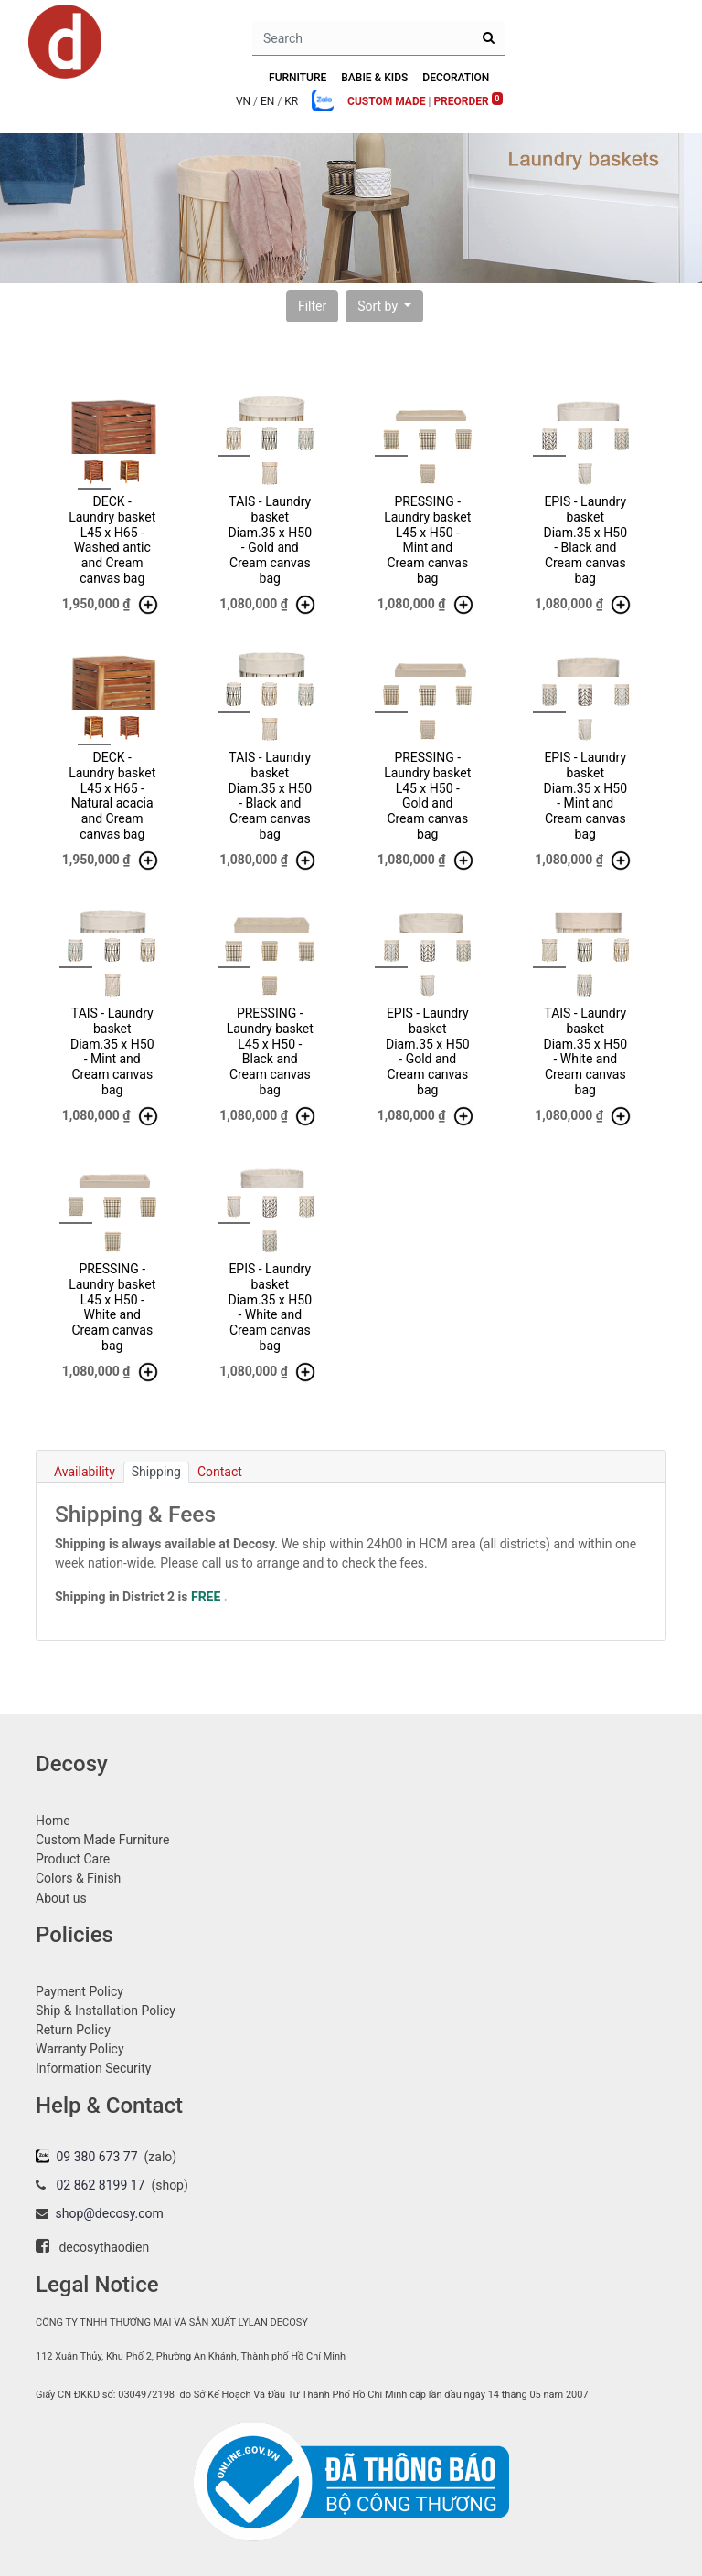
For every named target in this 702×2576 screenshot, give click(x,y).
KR (291, 101)
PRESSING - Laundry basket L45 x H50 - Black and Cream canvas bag (270, 1051)
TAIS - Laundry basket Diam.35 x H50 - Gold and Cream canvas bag (270, 540)
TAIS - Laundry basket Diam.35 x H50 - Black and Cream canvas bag (270, 795)
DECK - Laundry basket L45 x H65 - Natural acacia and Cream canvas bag (112, 795)
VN (243, 101)
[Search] (488, 38)
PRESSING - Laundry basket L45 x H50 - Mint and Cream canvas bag (427, 540)
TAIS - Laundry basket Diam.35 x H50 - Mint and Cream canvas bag (112, 1051)
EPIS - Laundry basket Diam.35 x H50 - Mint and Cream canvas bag (585, 795)
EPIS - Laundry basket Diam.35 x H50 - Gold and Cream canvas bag (428, 1051)
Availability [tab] (84, 1471)
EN (267, 101)
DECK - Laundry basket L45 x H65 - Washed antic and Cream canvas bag (112, 540)
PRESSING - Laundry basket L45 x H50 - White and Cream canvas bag (112, 1307)
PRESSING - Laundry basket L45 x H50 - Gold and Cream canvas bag (427, 795)
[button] (312, 306)
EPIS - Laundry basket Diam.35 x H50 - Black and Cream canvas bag (585, 540)
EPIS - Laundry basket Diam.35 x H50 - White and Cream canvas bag (270, 1307)
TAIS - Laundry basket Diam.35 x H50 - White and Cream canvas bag (585, 1051)
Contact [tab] (219, 1471)
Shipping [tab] (156, 1471)
